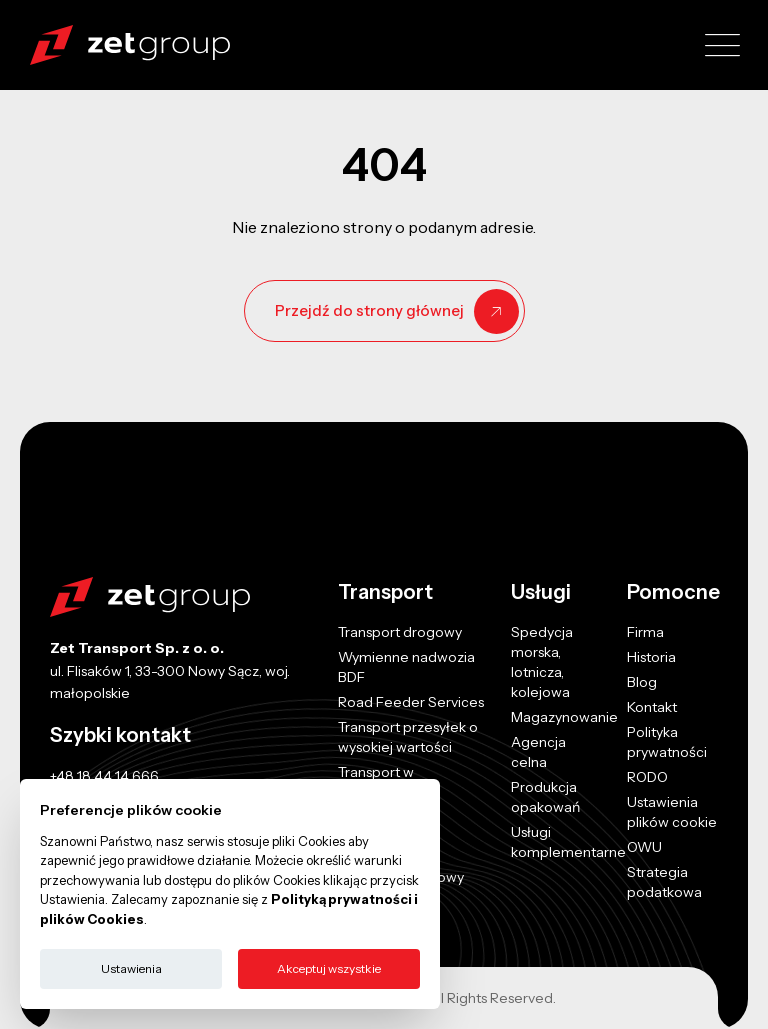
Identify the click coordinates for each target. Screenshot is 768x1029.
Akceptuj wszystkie (329, 968)
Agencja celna (538, 752)
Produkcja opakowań (545, 797)
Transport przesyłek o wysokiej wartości (408, 737)
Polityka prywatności (667, 742)
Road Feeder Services (411, 702)
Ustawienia (131, 968)
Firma (645, 632)
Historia (651, 657)
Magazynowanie (564, 717)
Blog (642, 682)
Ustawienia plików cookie (672, 812)
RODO (647, 777)
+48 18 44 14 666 (104, 776)
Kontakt (652, 707)
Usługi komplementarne (568, 842)
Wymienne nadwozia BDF (406, 667)
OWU (644, 847)
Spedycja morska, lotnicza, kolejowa (542, 662)
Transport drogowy (400, 632)
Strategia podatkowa (664, 882)
